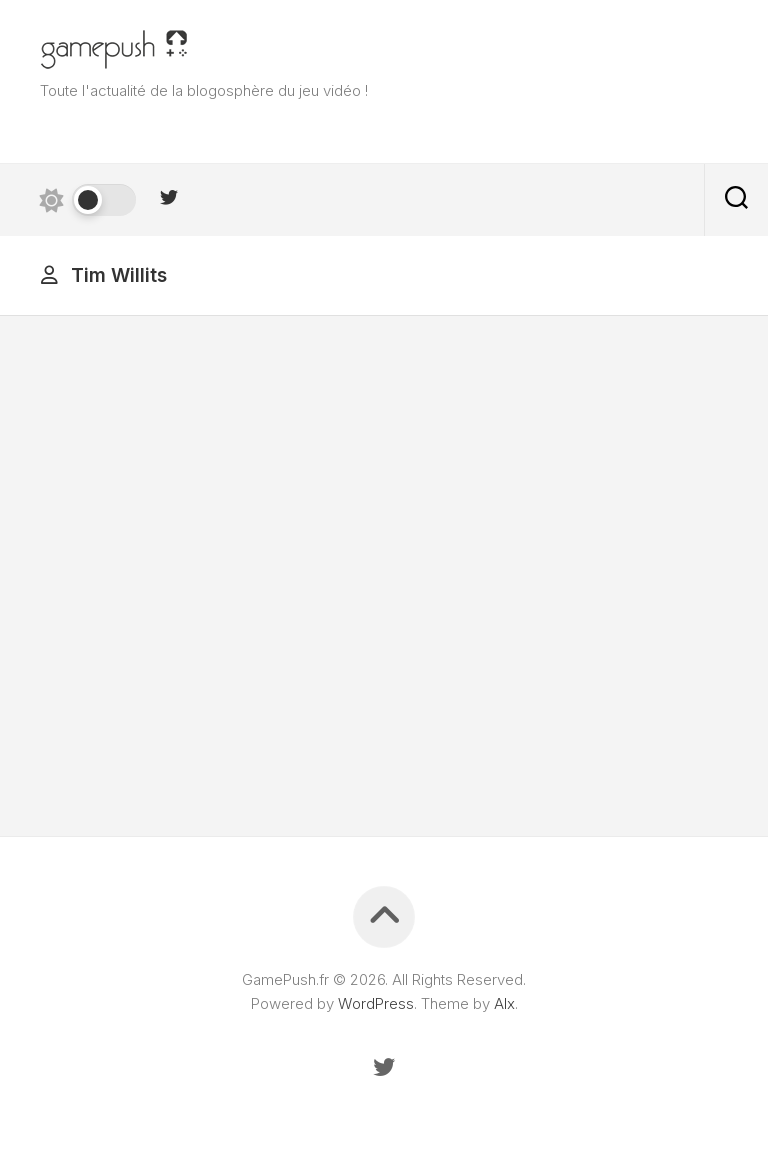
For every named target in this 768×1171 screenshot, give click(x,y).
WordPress (376, 1003)
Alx (504, 1003)
